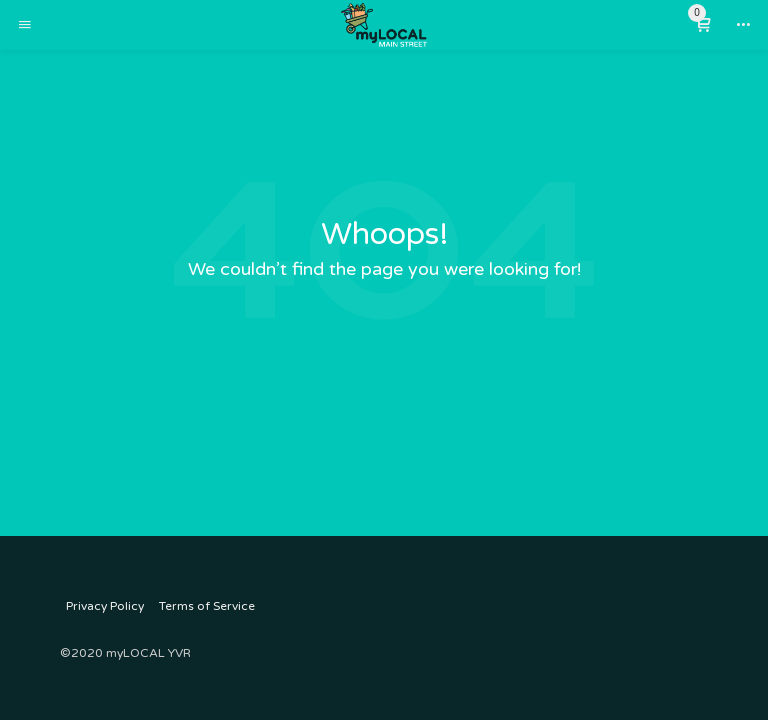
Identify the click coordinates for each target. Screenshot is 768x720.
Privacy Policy (105, 606)
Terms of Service (207, 606)
